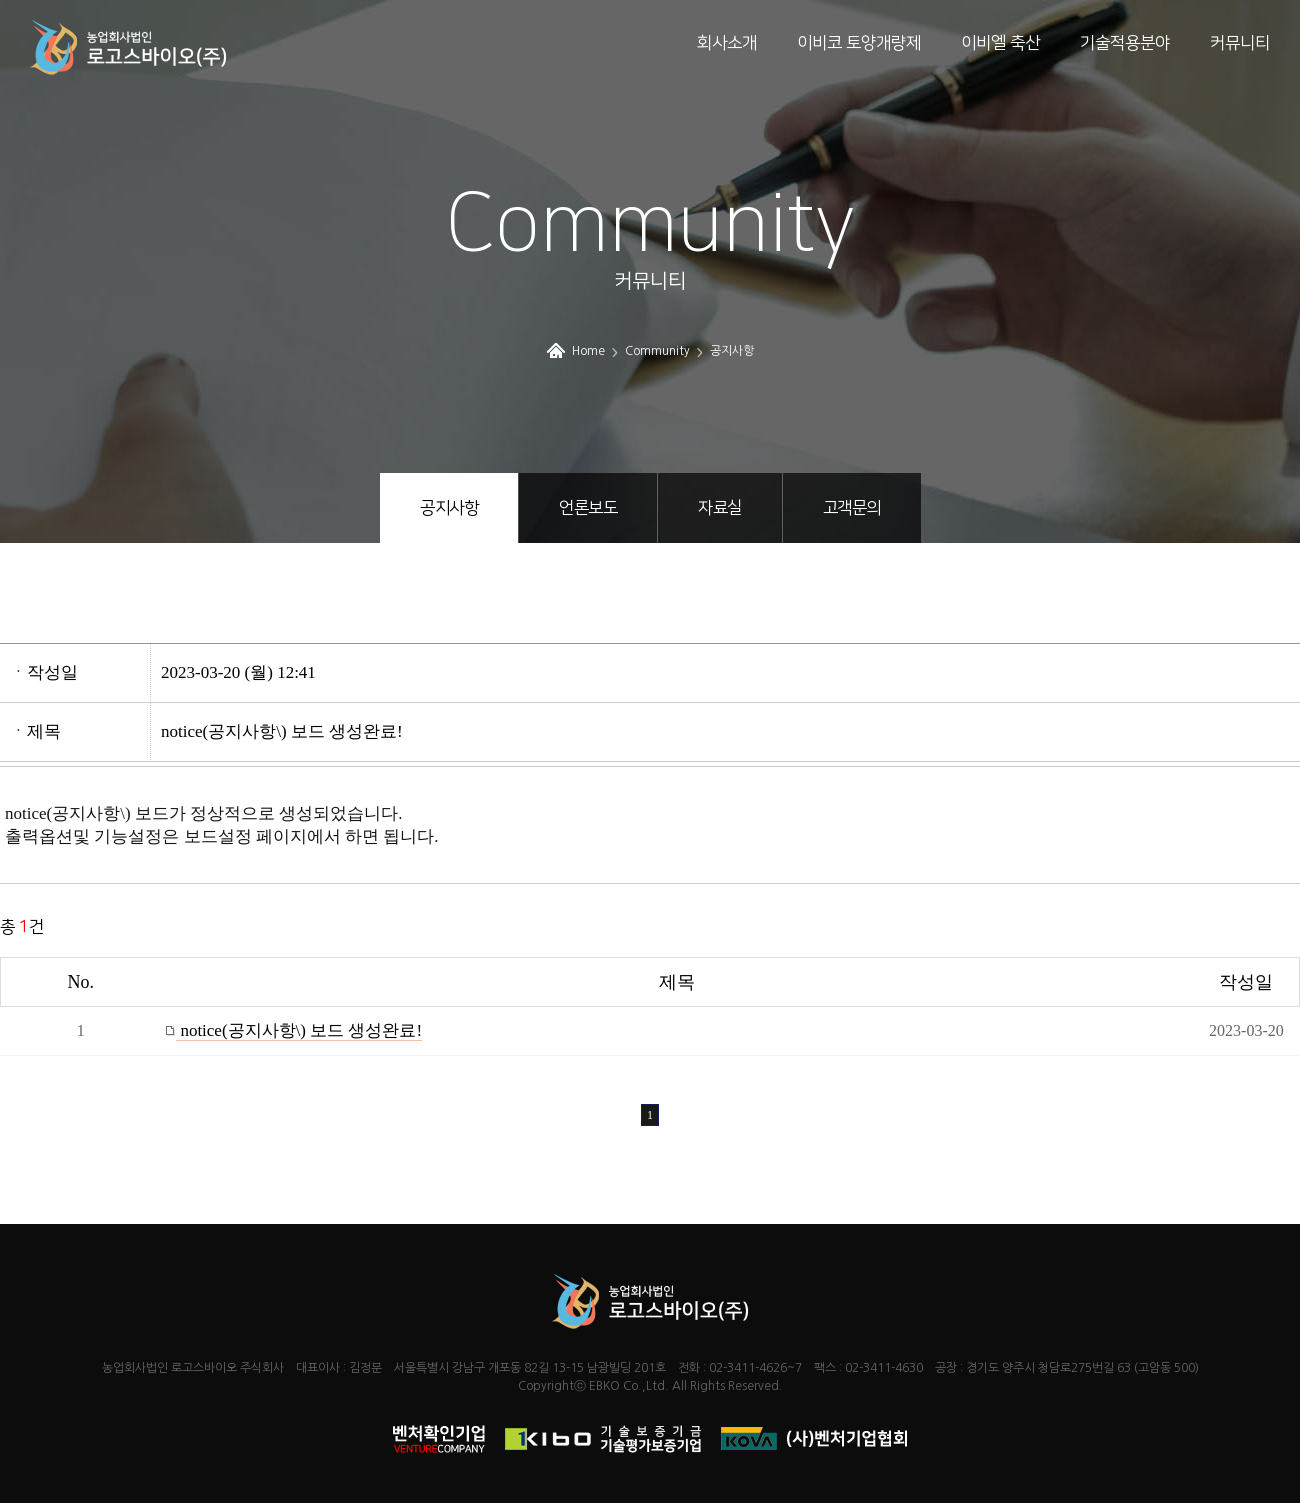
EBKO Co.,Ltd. (629, 1386)
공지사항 (449, 508)
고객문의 (852, 508)
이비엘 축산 (1000, 43)
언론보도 (588, 508)
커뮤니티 (1240, 43)
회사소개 (727, 43)
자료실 (720, 508)
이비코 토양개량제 (859, 43)
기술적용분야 (1125, 43)
